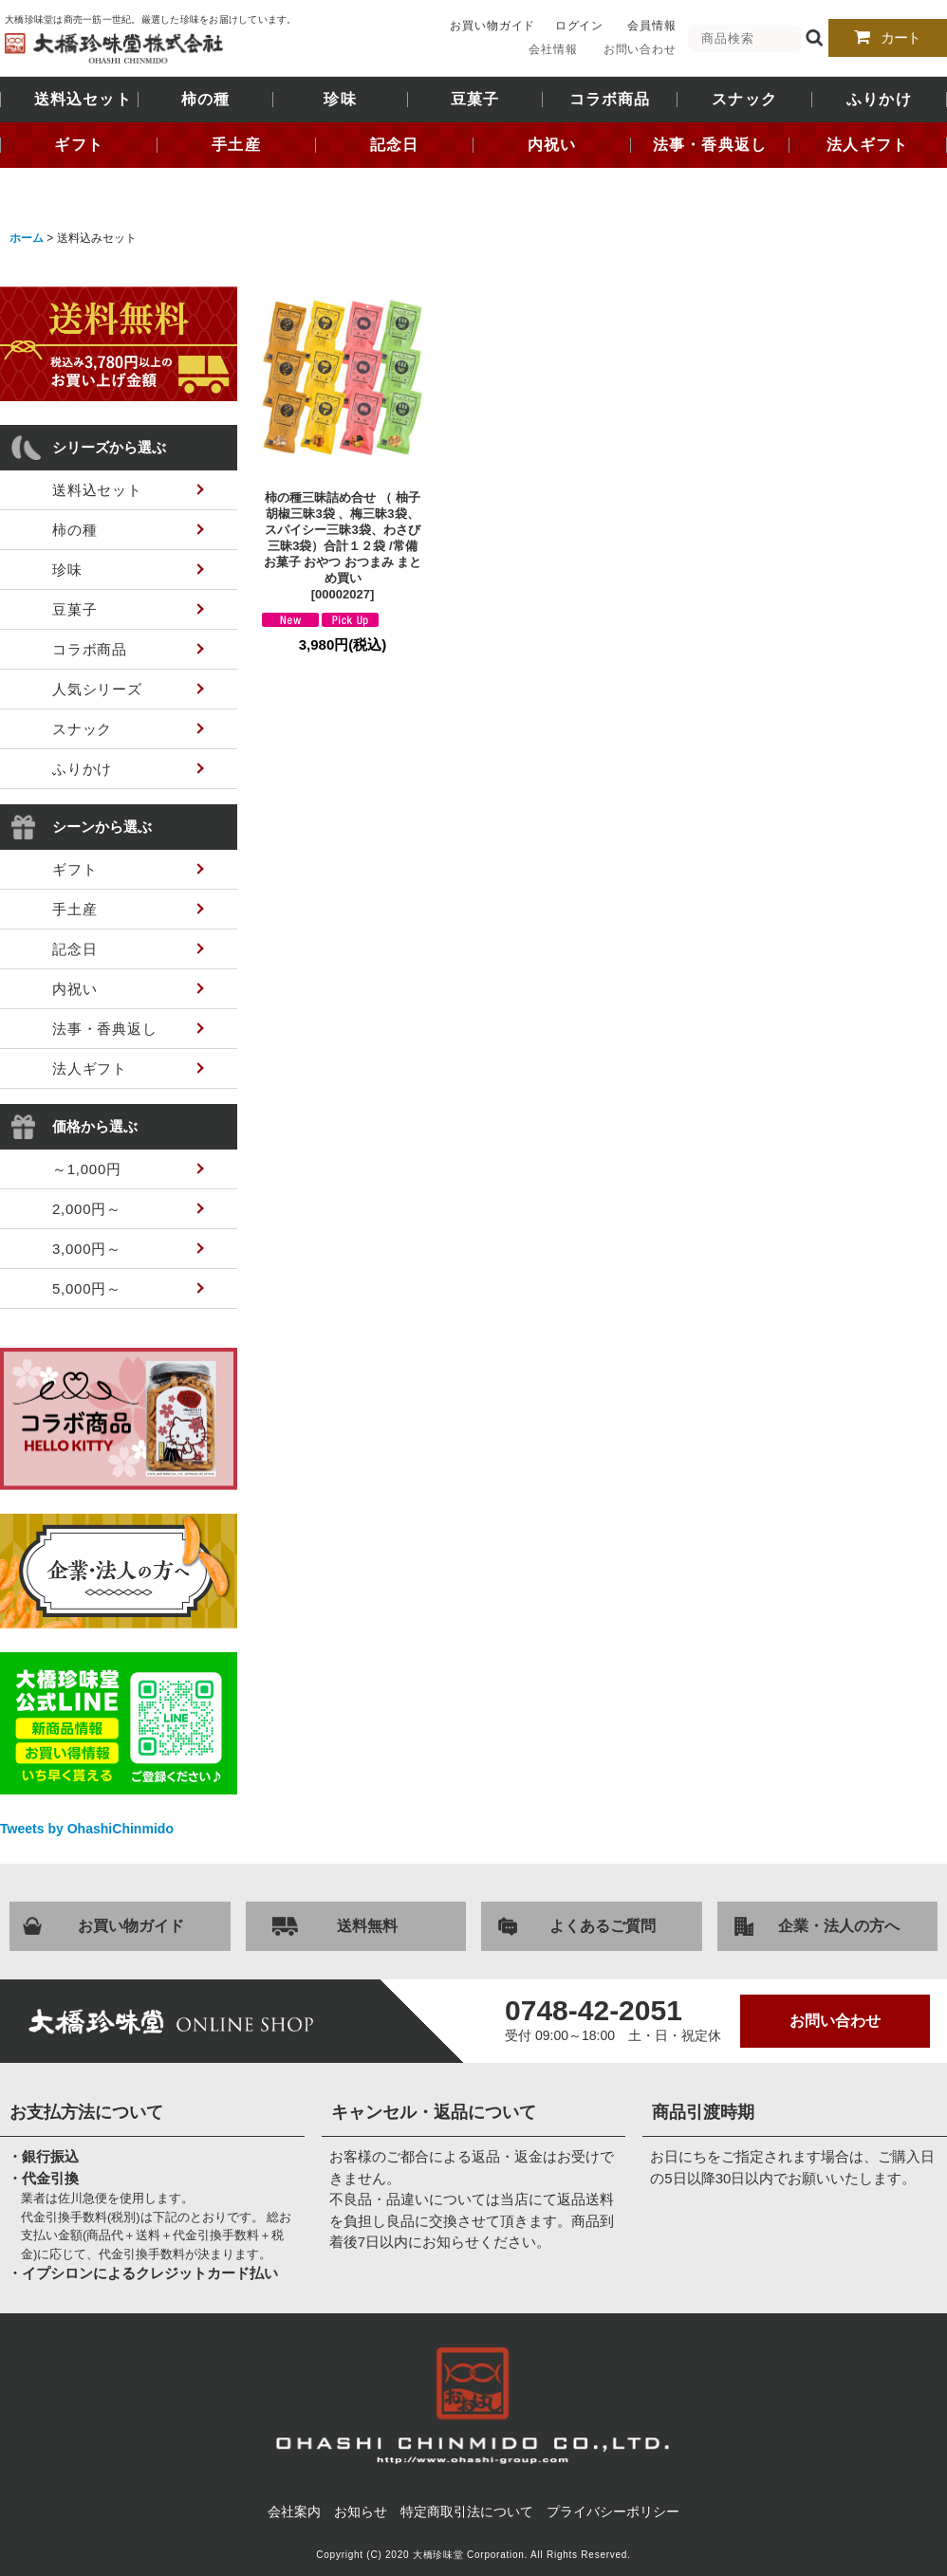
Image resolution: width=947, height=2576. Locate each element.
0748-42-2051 (593, 2010)
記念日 (394, 145)
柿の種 (206, 99)
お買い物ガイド (492, 25)
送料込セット (83, 99)
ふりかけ (879, 99)
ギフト (78, 145)
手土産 (236, 145)
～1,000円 (86, 1169)
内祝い (552, 145)
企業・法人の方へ (839, 1926)
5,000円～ (86, 1288)
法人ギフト (867, 145)
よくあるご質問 (602, 1926)
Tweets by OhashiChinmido (87, 1828)
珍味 (340, 99)
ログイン (579, 25)
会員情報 (652, 25)
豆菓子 (475, 99)
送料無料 (367, 1926)
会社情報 (553, 49)
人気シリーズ (97, 689)
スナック (744, 99)
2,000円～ (86, 1209)
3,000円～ (86, 1249)
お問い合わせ (640, 49)
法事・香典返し (710, 145)
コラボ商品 (610, 99)
